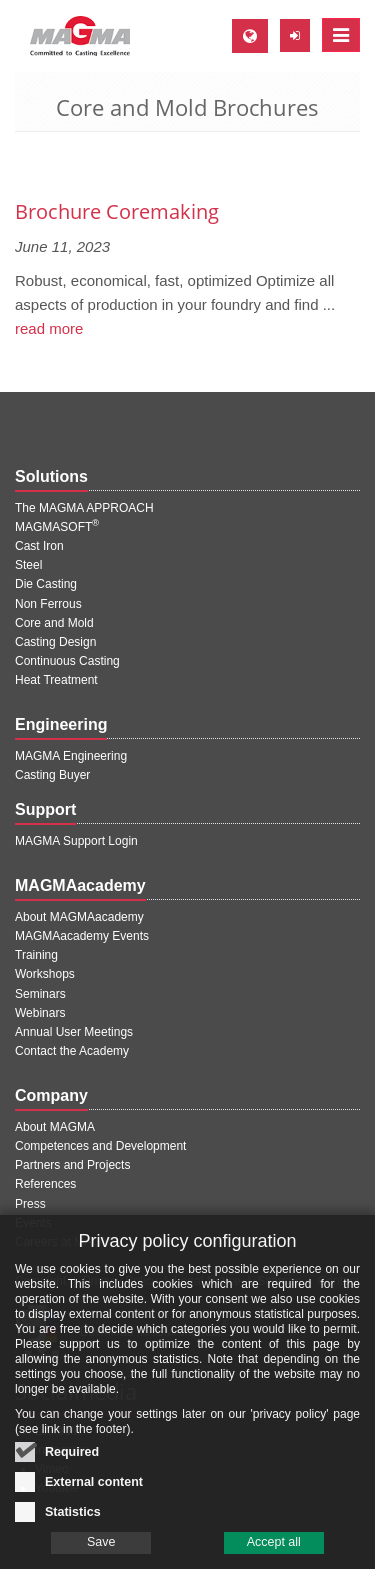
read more (49, 328)
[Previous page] (18, 159)
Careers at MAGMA (67, 1242)
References (45, 1184)
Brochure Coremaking (117, 211)
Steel (28, 565)
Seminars (40, 994)
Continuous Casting (67, 661)
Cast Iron (39, 546)
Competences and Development (100, 1146)
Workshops (45, 974)
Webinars (40, 1013)
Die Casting (46, 584)
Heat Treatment (56, 680)
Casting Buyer (52, 775)
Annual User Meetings (74, 1032)
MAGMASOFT (57, 527)
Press (30, 1204)
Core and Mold (54, 623)
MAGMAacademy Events (82, 936)
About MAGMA (55, 1127)
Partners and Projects (72, 1165)
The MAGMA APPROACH (84, 508)
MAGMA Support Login (76, 841)
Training (36, 955)
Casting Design (55, 642)
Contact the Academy (72, 1051)
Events (33, 1223)
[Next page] (357, 159)
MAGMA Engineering (71, 756)
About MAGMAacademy (79, 917)
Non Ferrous (48, 604)
